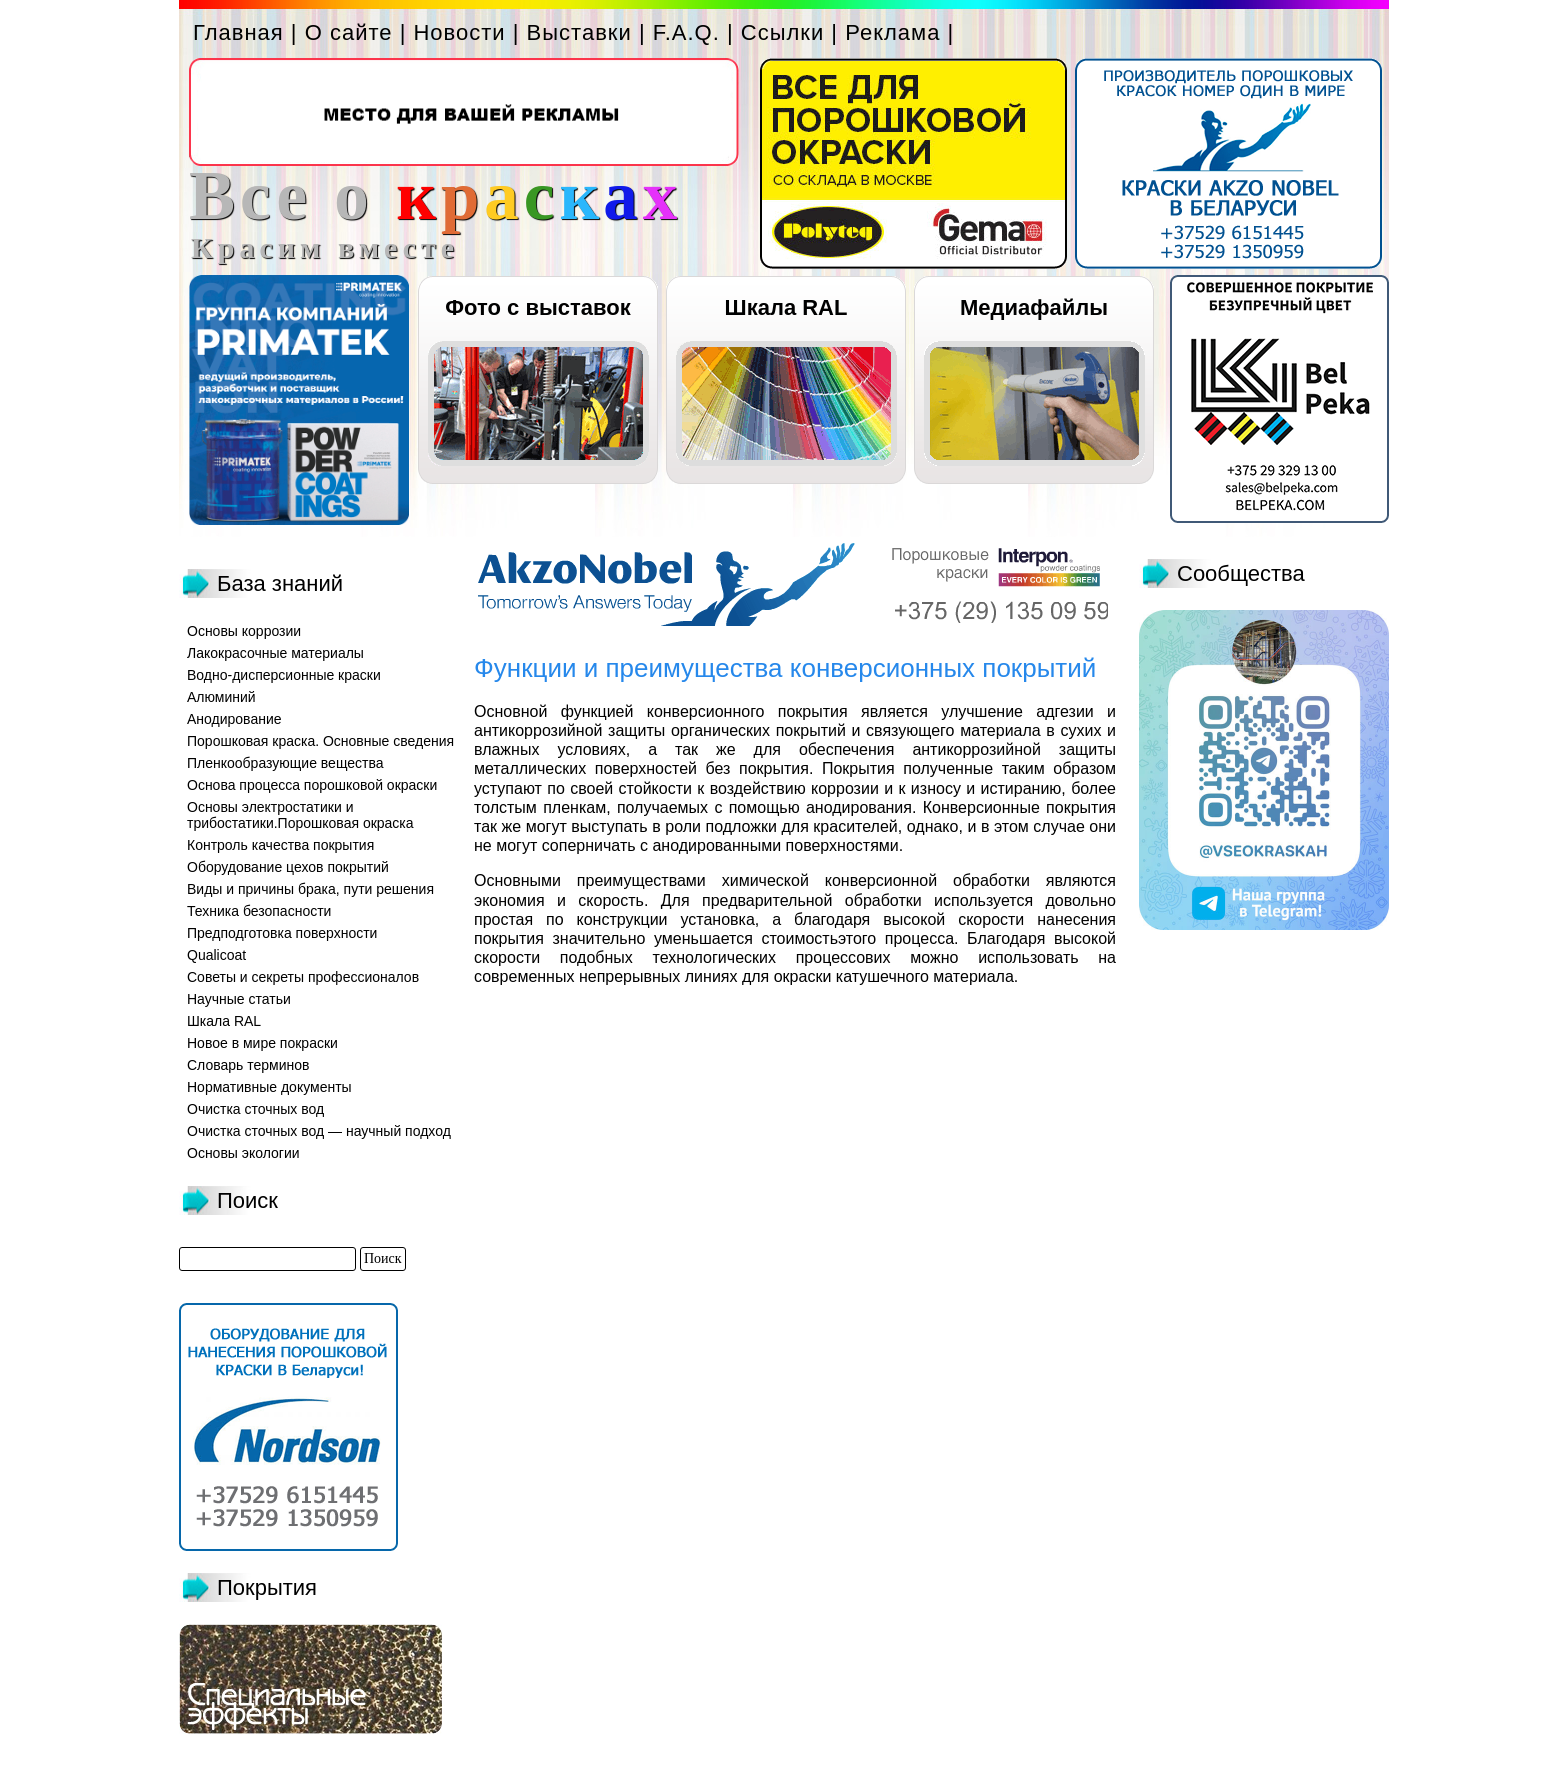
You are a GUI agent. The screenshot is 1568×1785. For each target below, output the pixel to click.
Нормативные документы (269, 1087)
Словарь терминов (248, 1065)
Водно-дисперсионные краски (284, 675)
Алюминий (221, 697)
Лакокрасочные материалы (275, 653)
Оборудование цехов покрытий (288, 867)
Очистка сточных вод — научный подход (319, 1131)
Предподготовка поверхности (282, 933)
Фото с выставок (537, 307)
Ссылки (782, 32)
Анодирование (234, 719)
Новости (459, 32)
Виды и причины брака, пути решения (310, 889)
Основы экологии (243, 1153)
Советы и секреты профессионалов (303, 977)
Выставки (579, 32)
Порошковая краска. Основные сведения (320, 741)
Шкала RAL (786, 307)
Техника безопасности (259, 911)
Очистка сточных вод (255, 1109)
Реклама (892, 32)
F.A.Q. (686, 32)
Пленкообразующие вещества (285, 763)
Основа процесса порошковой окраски (312, 785)
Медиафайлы (1034, 307)
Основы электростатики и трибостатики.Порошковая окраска (300, 815)
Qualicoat (216, 955)
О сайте (349, 32)
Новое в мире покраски (262, 1043)
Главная (238, 32)
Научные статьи (239, 999)
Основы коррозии (244, 631)
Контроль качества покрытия (280, 845)
